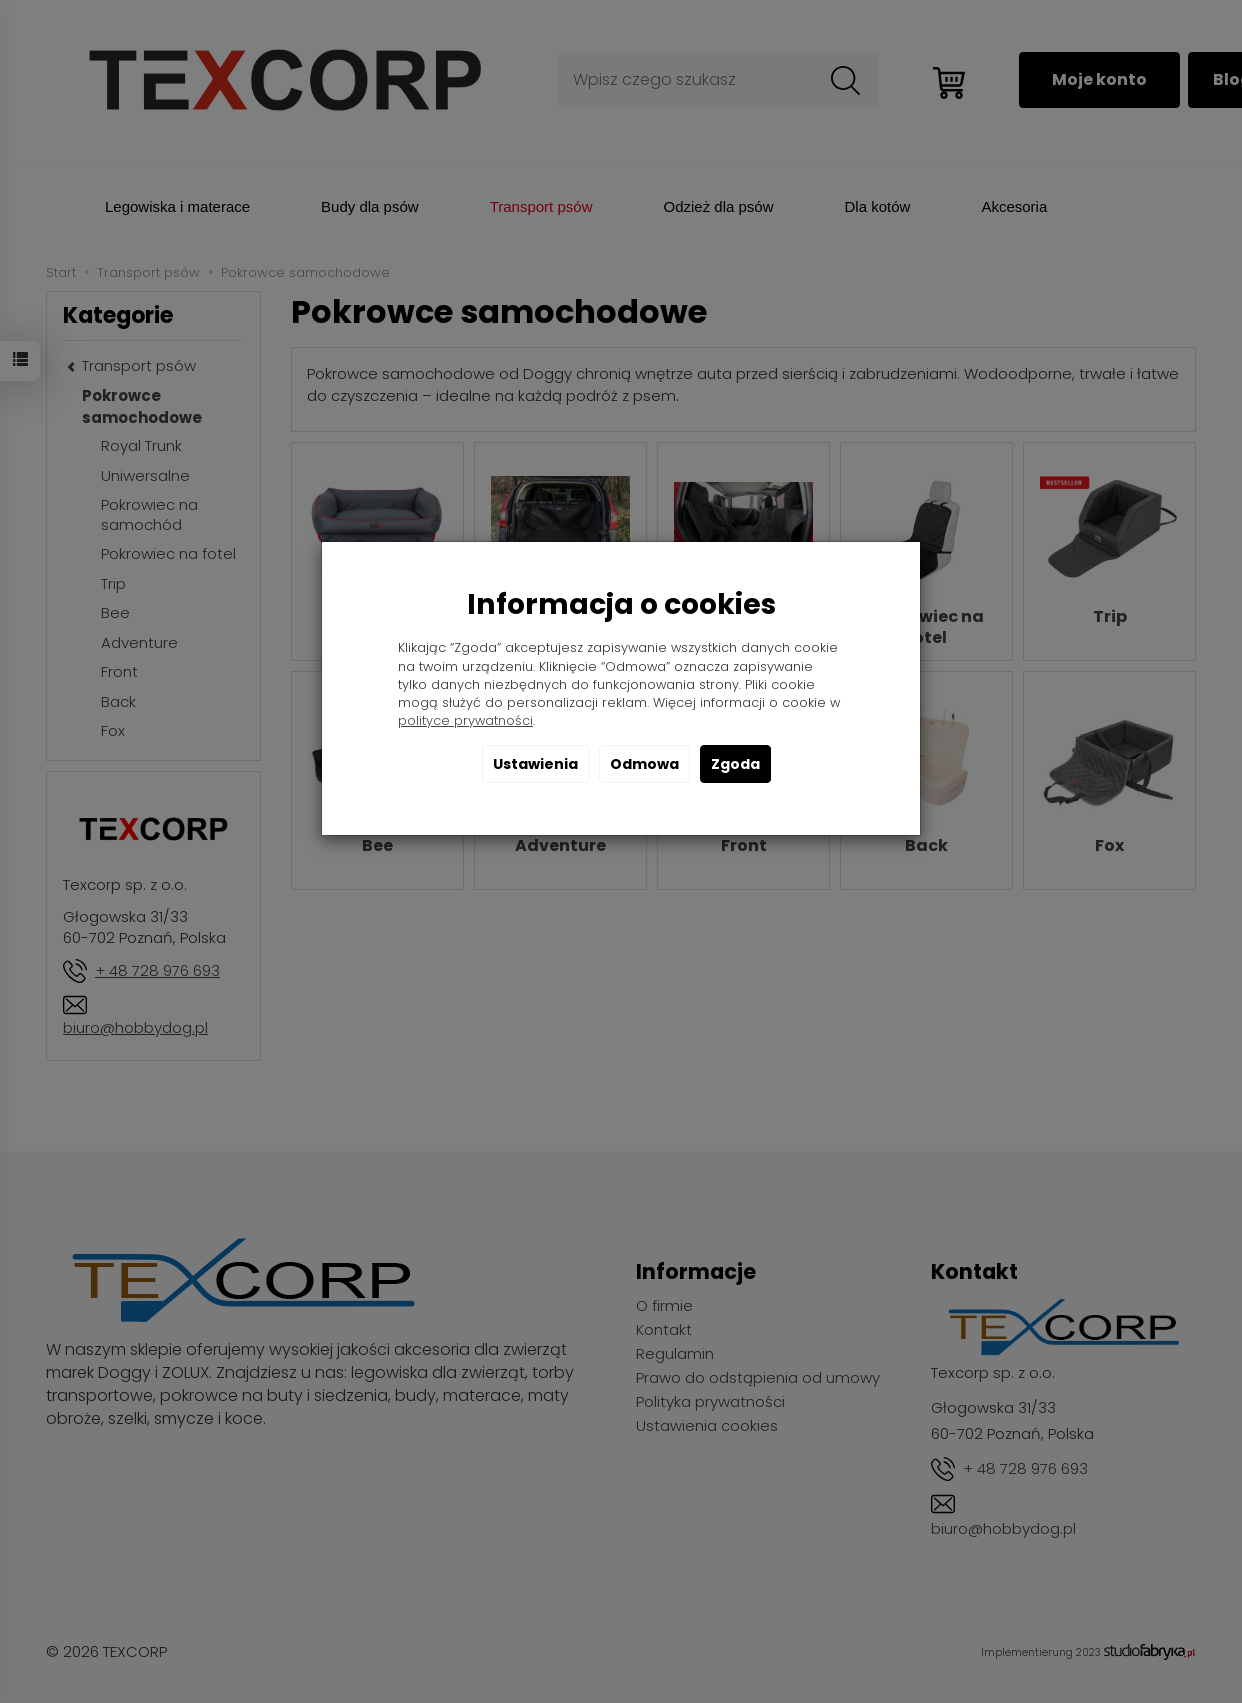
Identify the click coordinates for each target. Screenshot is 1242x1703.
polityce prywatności (465, 720)
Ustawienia (535, 764)
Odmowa (644, 764)
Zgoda (735, 764)
